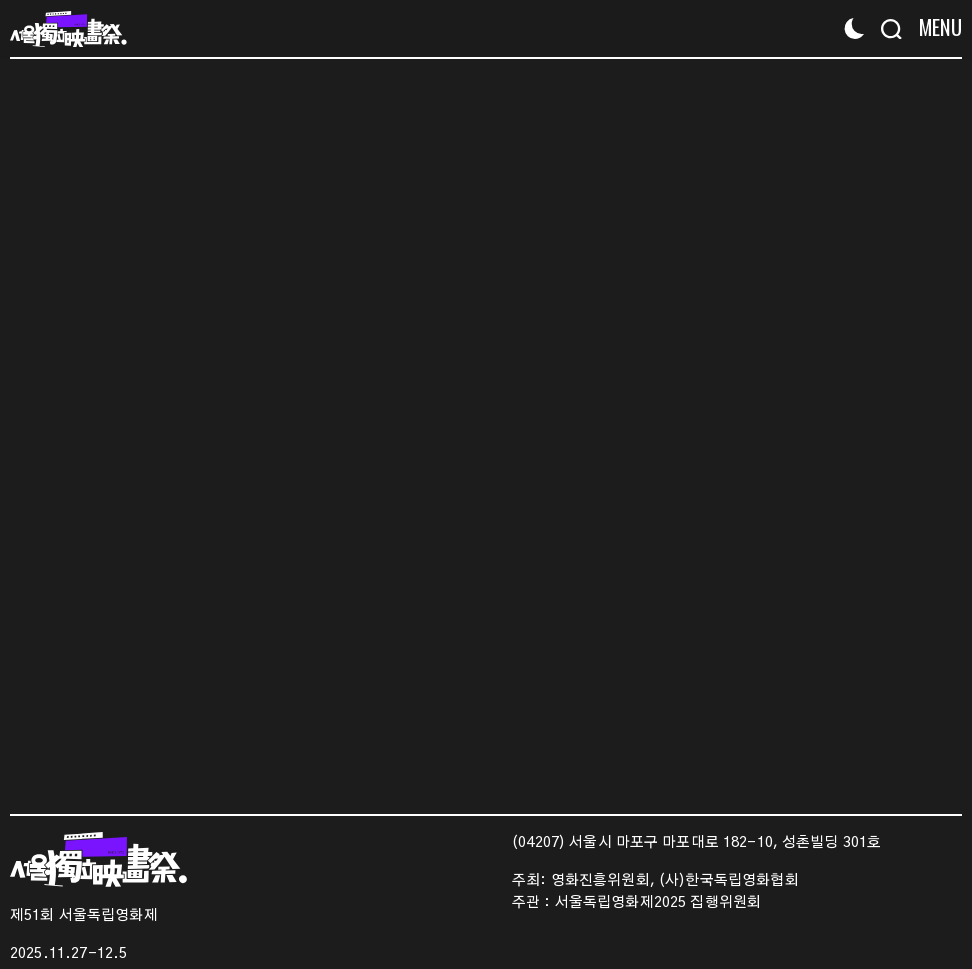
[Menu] (934, 27)
